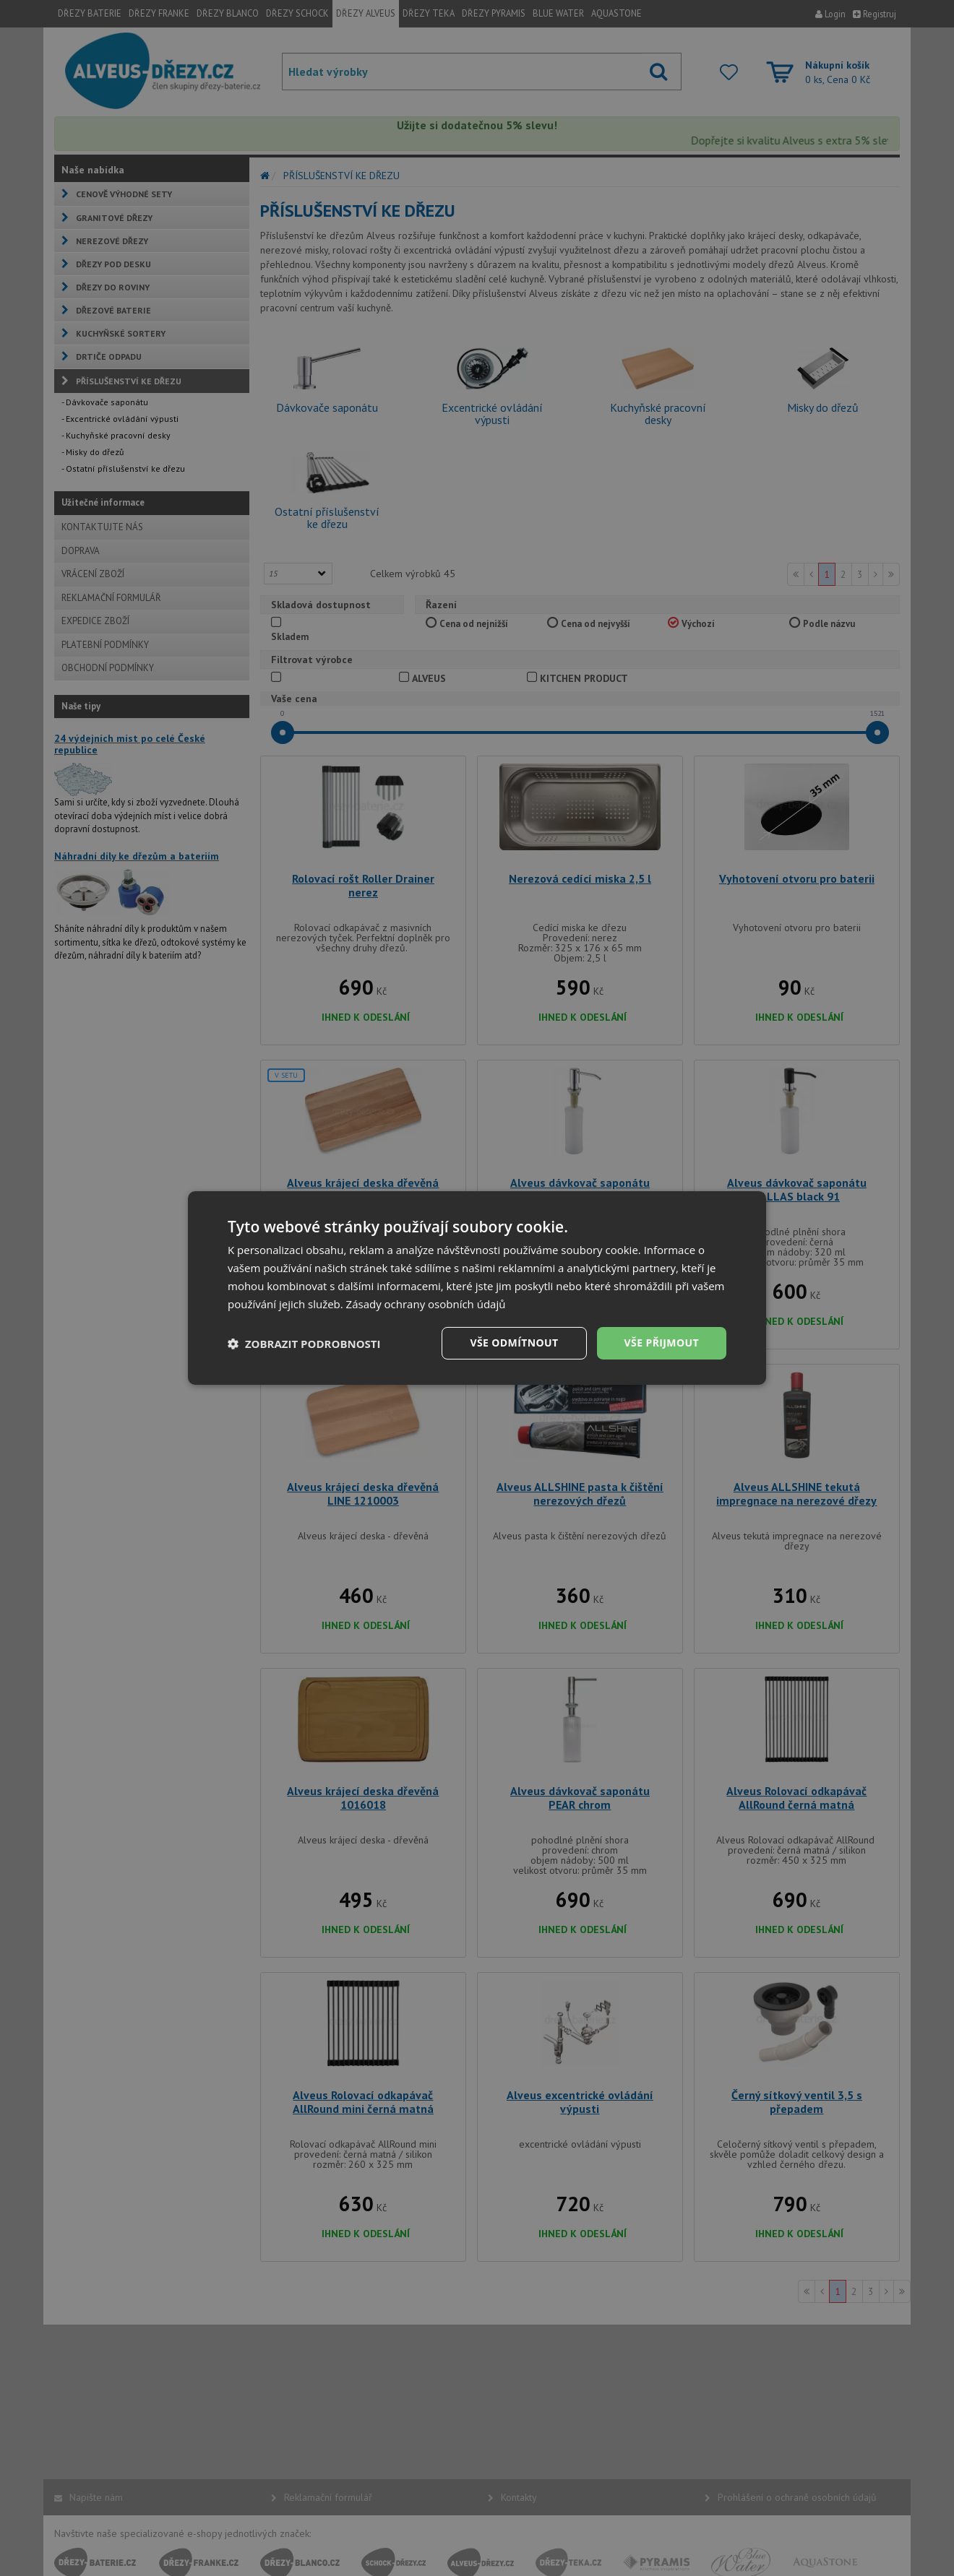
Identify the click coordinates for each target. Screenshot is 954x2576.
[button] (304, 1344)
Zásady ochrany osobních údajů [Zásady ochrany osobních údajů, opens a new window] (426, 1304)
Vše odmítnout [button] (514, 1342)
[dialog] (477, 1288)
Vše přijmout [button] (661, 1342)
